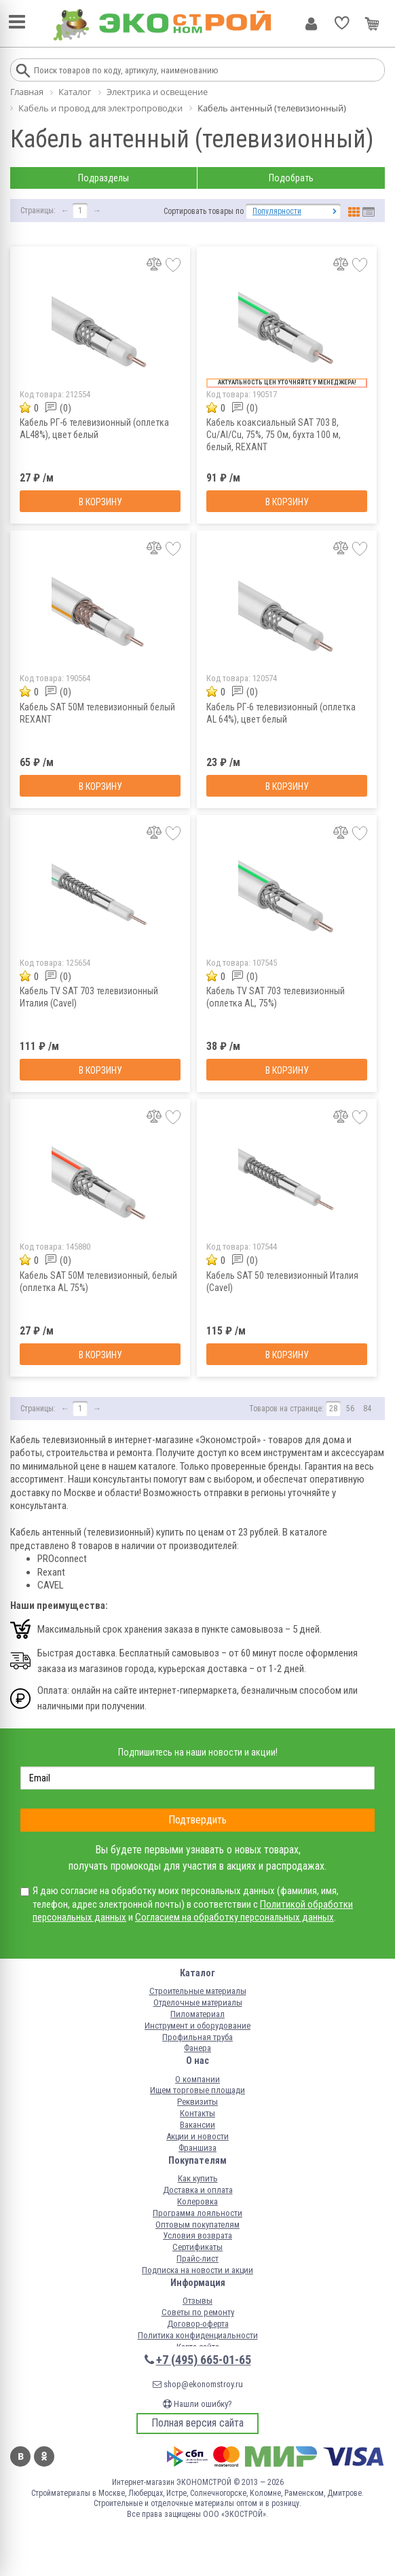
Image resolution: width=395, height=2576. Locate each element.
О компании (197, 2079)
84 (367, 1408)
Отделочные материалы (197, 2002)
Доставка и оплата (198, 2190)
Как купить (198, 2178)
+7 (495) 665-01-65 (203, 2360)
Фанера (197, 2048)
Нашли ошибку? (197, 2404)
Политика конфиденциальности (198, 2335)
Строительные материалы (197, 1991)
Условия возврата (197, 2235)
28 (333, 1408)
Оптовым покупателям (197, 2224)
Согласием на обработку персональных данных (234, 1917)
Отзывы (197, 2301)
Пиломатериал (197, 2014)
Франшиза (197, 2148)
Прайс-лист (197, 2258)
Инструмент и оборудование (197, 2025)
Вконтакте (20, 2456)
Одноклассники (44, 2456)
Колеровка (197, 2201)
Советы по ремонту (198, 2312)
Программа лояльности (197, 2213)
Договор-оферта (198, 2324)
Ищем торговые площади (197, 2090)
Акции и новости (197, 2136)
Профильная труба (197, 2037)
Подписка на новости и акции (197, 2270)
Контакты (197, 2113)
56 (350, 1408)
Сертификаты (197, 2247)
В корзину (100, 501)
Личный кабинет (311, 23)
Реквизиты (197, 2102)
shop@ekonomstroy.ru (198, 2384)
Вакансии (197, 2125)
